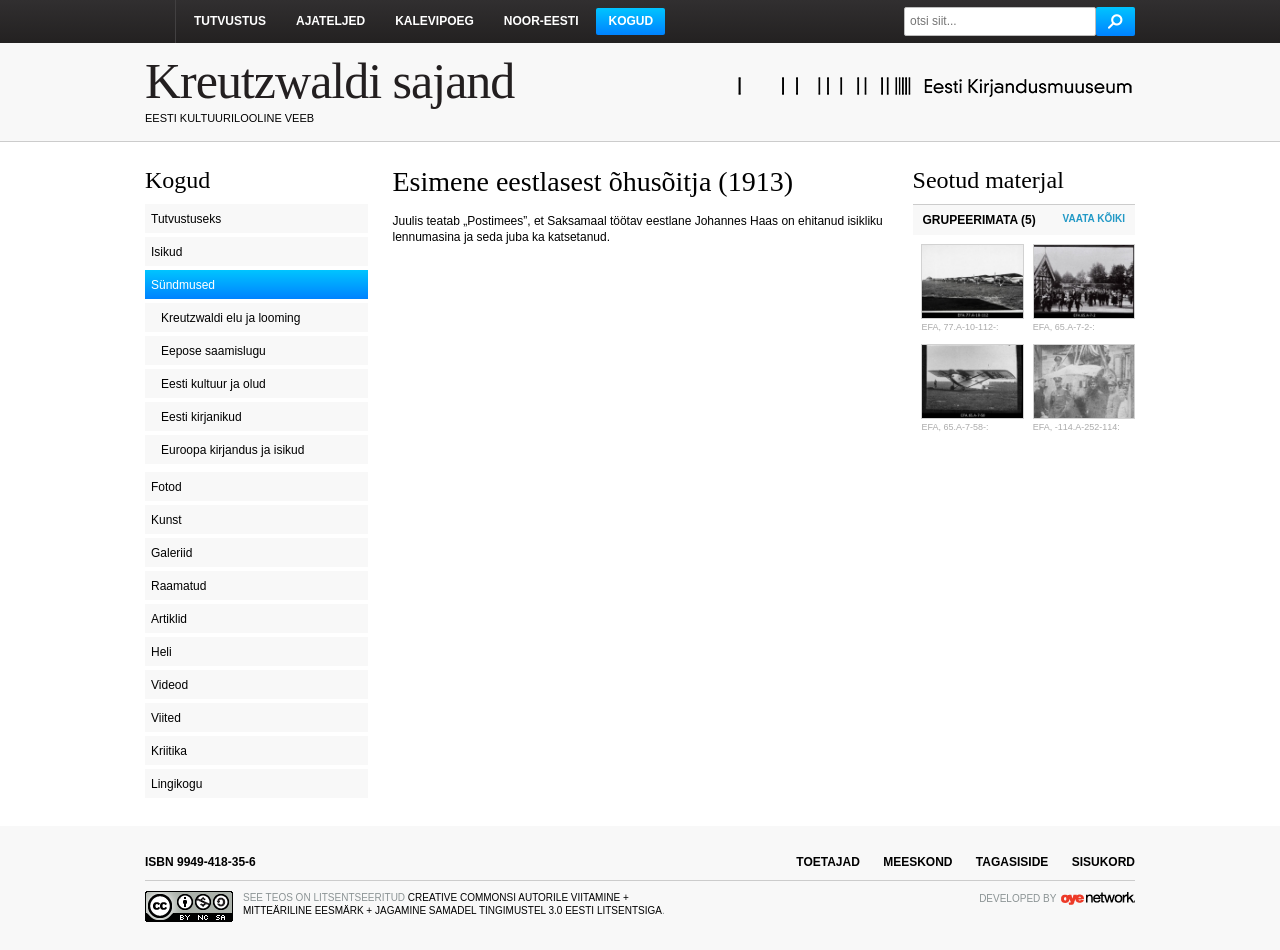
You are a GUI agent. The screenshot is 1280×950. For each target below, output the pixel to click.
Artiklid (169, 619)
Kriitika (169, 751)
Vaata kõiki (1094, 218)
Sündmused (183, 285)
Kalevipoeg (434, 21)
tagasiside (1012, 862)
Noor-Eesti (541, 21)
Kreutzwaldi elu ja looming (230, 318)
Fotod (166, 487)
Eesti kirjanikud (201, 417)
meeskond (917, 862)
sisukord (1103, 862)
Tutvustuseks (186, 219)
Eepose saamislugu (213, 351)
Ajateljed (330, 21)
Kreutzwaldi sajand (329, 81)
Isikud (166, 252)
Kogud (630, 21)
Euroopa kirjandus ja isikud (232, 450)
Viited (166, 718)
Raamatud (178, 586)
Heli (161, 652)
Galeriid (171, 553)
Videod (169, 685)
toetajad (828, 862)
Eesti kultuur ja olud (213, 384)
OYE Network (1098, 898)
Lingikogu (176, 784)
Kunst (166, 520)
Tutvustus (230, 21)
